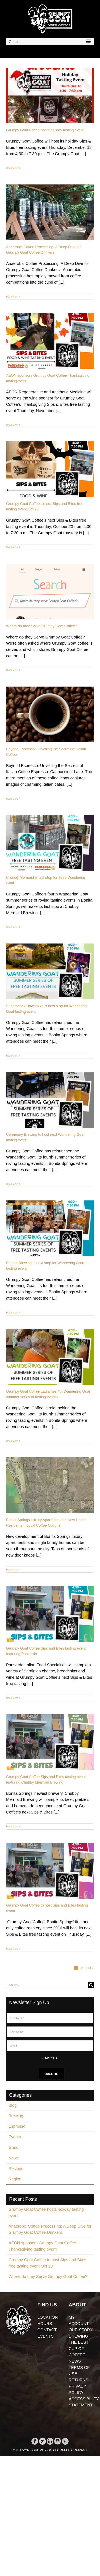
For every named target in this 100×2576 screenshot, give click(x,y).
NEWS (75, 2361)
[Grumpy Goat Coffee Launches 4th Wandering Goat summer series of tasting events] (50, 1357)
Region (15, 2179)
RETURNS (78, 2380)
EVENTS (45, 2336)
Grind (13, 2147)
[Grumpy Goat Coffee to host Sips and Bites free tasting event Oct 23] (50, 469)
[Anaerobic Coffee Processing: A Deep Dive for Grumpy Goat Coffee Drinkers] (50, 212)
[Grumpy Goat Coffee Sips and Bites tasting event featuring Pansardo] (50, 1613)
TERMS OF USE (79, 2370)
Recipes (16, 2168)
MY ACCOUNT (79, 2320)
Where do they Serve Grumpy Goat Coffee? (41, 626)
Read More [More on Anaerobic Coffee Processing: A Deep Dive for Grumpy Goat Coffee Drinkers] (12, 296)
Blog (13, 2105)
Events (15, 2137)
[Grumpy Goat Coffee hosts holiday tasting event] (50, 95)
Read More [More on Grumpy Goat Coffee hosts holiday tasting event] (12, 168)
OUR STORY (81, 2330)
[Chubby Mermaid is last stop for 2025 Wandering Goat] (50, 843)
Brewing (16, 2116)
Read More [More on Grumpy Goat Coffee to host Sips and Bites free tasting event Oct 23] (12, 547)
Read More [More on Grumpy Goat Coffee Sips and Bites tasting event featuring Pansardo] (12, 1698)
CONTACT (47, 2330)
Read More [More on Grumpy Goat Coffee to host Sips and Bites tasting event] (12, 1948)
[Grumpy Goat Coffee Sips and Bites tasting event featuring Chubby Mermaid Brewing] (50, 1742)
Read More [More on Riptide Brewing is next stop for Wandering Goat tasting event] (12, 1312)
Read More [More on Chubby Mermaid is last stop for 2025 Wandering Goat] (12, 927)
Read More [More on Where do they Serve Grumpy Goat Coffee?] (12, 670)
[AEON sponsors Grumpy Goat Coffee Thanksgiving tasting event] (50, 341)
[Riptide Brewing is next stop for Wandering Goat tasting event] (50, 1228)
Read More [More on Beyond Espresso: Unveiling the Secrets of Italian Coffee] (12, 798)
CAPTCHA (50, 2058)
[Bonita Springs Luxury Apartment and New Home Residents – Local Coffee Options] (50, 1485)
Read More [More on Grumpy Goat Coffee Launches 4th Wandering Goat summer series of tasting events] (12, 1441)
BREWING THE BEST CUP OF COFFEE (78, 2345)
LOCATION (47, 2317)
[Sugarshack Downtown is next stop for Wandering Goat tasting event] (50, 971)
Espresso (17, 2126)
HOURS (44, 2323)
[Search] (91, 1985)
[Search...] (47, 1985)
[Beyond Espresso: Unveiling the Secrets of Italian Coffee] (50, 714)
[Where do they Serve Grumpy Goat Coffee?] (50, 591)
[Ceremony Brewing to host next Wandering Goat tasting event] (50, 1100)
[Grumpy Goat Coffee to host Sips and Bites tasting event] (50, 1870)
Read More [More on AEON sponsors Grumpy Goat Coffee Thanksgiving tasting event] (12, 425)
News (14, 2158)
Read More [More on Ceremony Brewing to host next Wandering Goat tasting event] (12, 1184)
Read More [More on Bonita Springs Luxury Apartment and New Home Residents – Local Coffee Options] (12, 1569)
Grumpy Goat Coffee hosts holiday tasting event (45, 130)
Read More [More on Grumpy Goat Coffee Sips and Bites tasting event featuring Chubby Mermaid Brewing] (12, 1826)
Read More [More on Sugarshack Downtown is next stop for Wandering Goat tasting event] (12, 1055)
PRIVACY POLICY (77, 2389)
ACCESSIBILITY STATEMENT (81, 2402)
